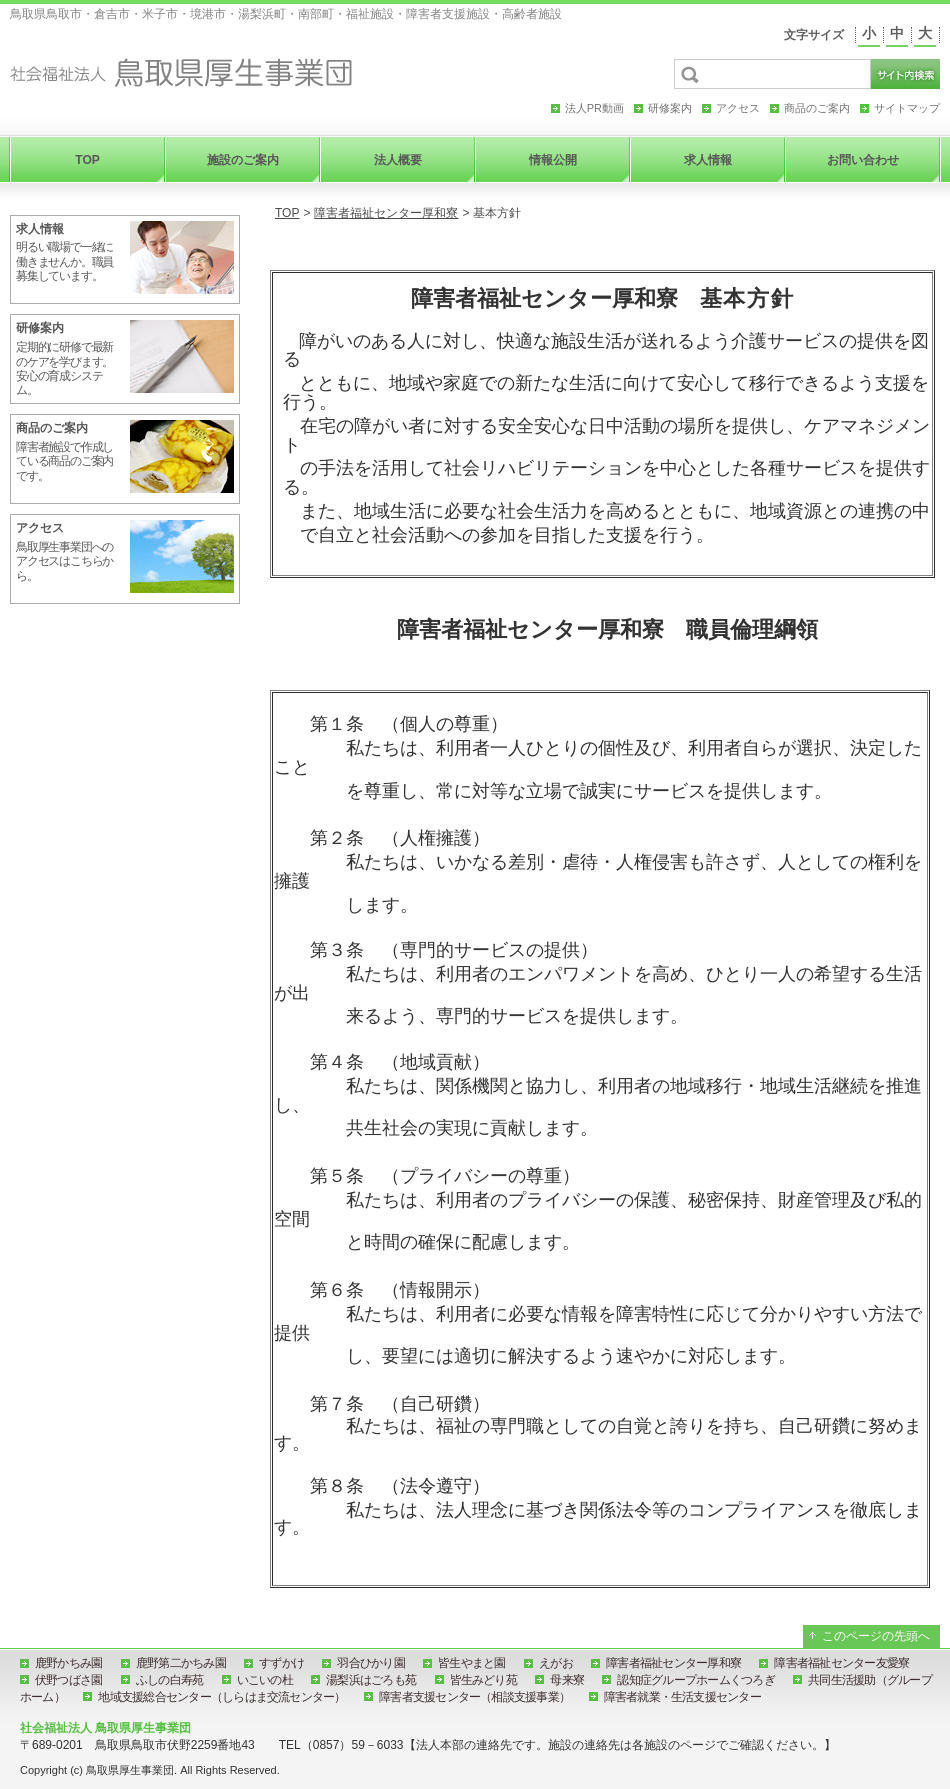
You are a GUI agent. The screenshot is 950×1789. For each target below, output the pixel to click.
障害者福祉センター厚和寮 (386, 213)
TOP (287, 213)
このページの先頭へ (876, 1636)
